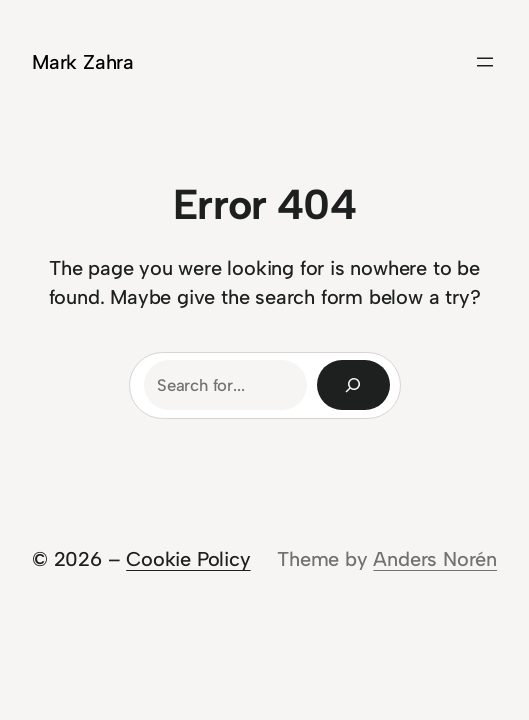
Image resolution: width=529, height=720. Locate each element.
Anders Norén (435, 559)
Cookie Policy (188, 559)
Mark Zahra (83, 62)
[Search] (353, 385)
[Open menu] (485, 62)
